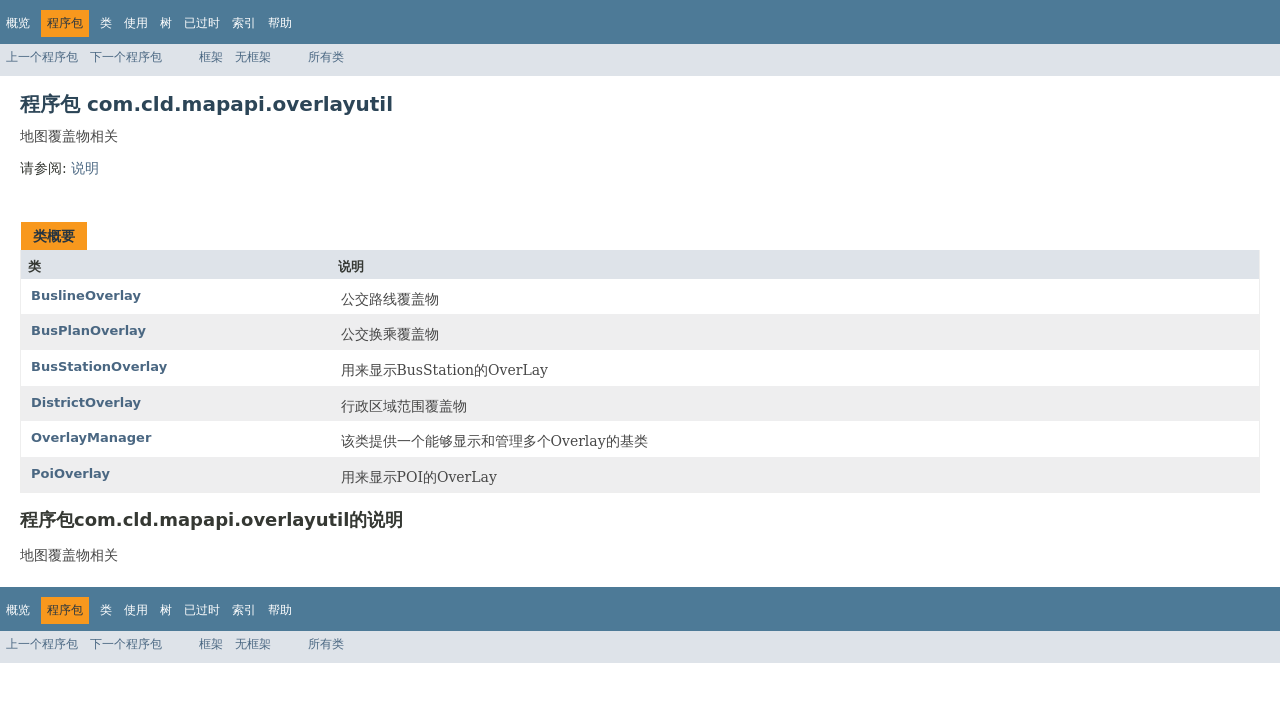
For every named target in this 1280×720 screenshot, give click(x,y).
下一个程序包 (126, 57)
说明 (85, 168)
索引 (244, 23)
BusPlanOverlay (88, 330)
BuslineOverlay (86, 295)
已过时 (202, 23)
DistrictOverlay (86, 402)
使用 (136, 23)
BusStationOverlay (99, 366)
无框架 (253, 57)
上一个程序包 (42, 57)
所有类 (326, 57)
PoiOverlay (70, 473)
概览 (18, 23)
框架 (211, 57)
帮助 (280, 23)
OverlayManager (91, 437)
